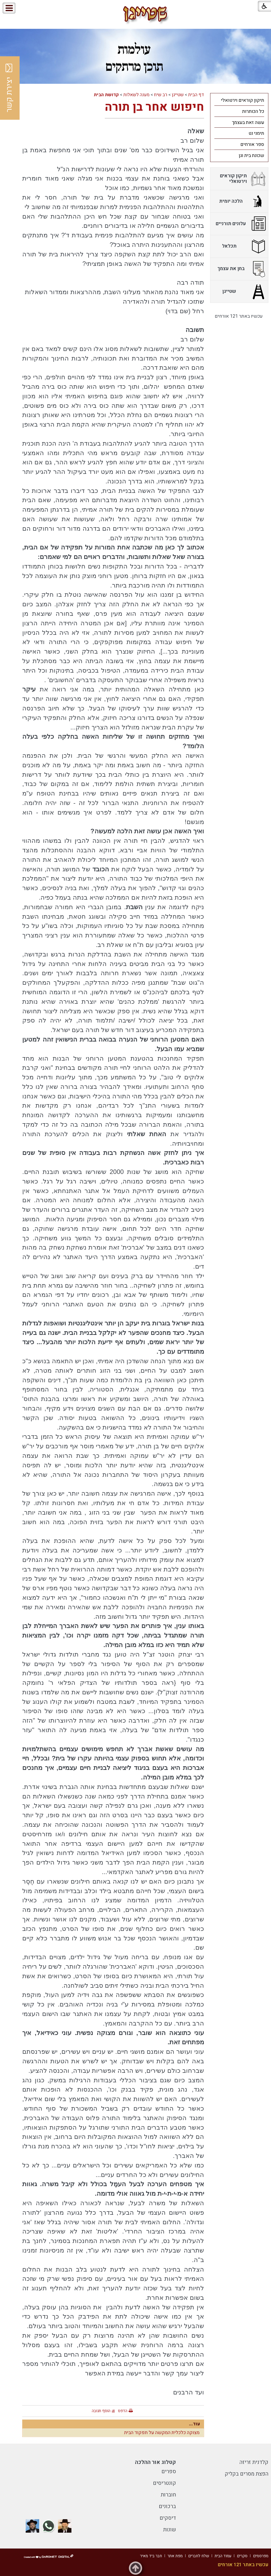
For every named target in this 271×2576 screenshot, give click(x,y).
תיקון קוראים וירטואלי (242, 100)
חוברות (168, 2495)
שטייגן (178, 94)
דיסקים (168, 2518)
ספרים (168, 2471)
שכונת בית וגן (251, 155)
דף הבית (196, 94)
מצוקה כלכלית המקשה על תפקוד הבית (162, 2432)
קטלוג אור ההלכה (155, 2462)
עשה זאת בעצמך (248, 122)
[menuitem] (239, 100)
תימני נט (256, 133)
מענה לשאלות (136, 94)
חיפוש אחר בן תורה (154, 107)
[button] (26, 8)
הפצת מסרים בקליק (246, 2474)
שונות (169, 2529)
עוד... (194, 2424)
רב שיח (160, 94)
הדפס (122, 2411)
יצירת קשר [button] (9, 88)
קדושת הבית (106, 94)
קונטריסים (164, 2483)
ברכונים (167, 2506)
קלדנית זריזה (254, 2462)
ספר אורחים (252, 144)
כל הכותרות (253, 111)
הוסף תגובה (101, 2411)
